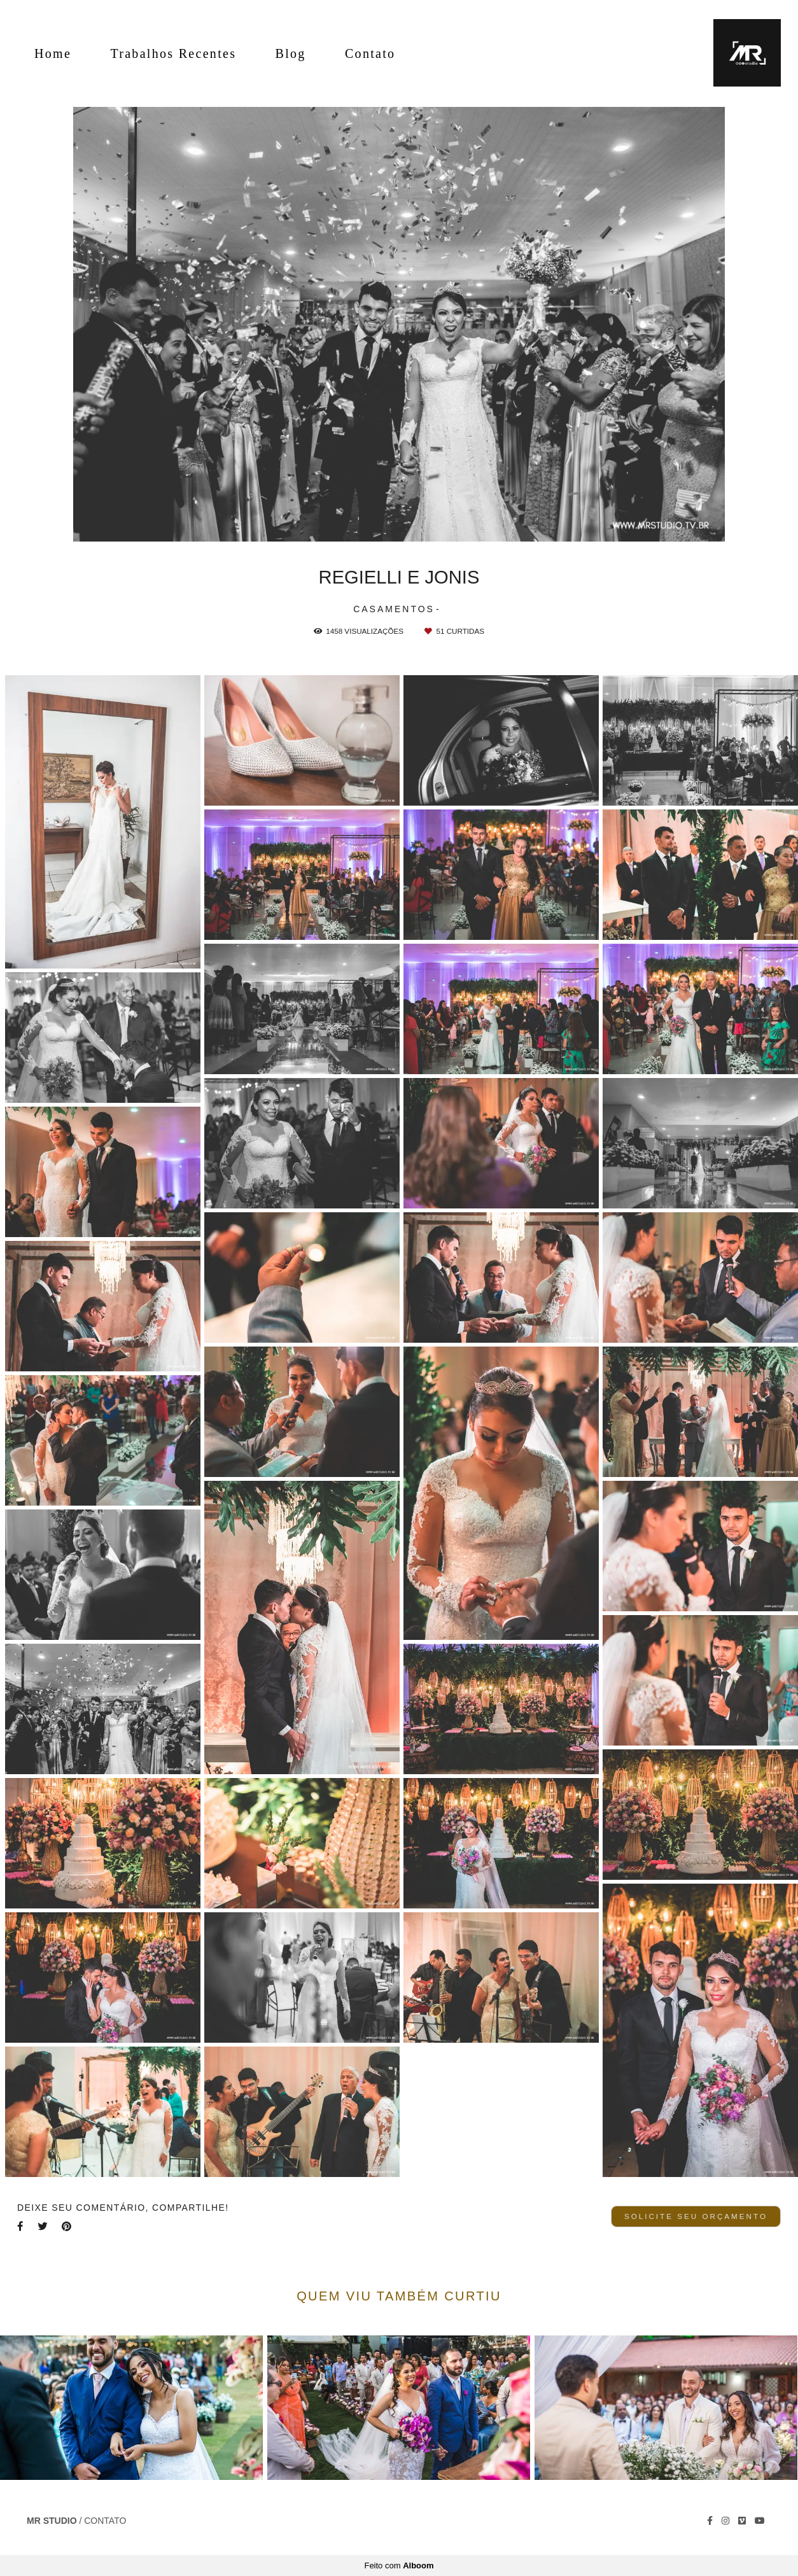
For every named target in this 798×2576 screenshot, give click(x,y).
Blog (291, 53)
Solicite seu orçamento (695, 2216)
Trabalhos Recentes (173, 53)
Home (52, 53)
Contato (370, 53)
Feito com (398, 2565)
